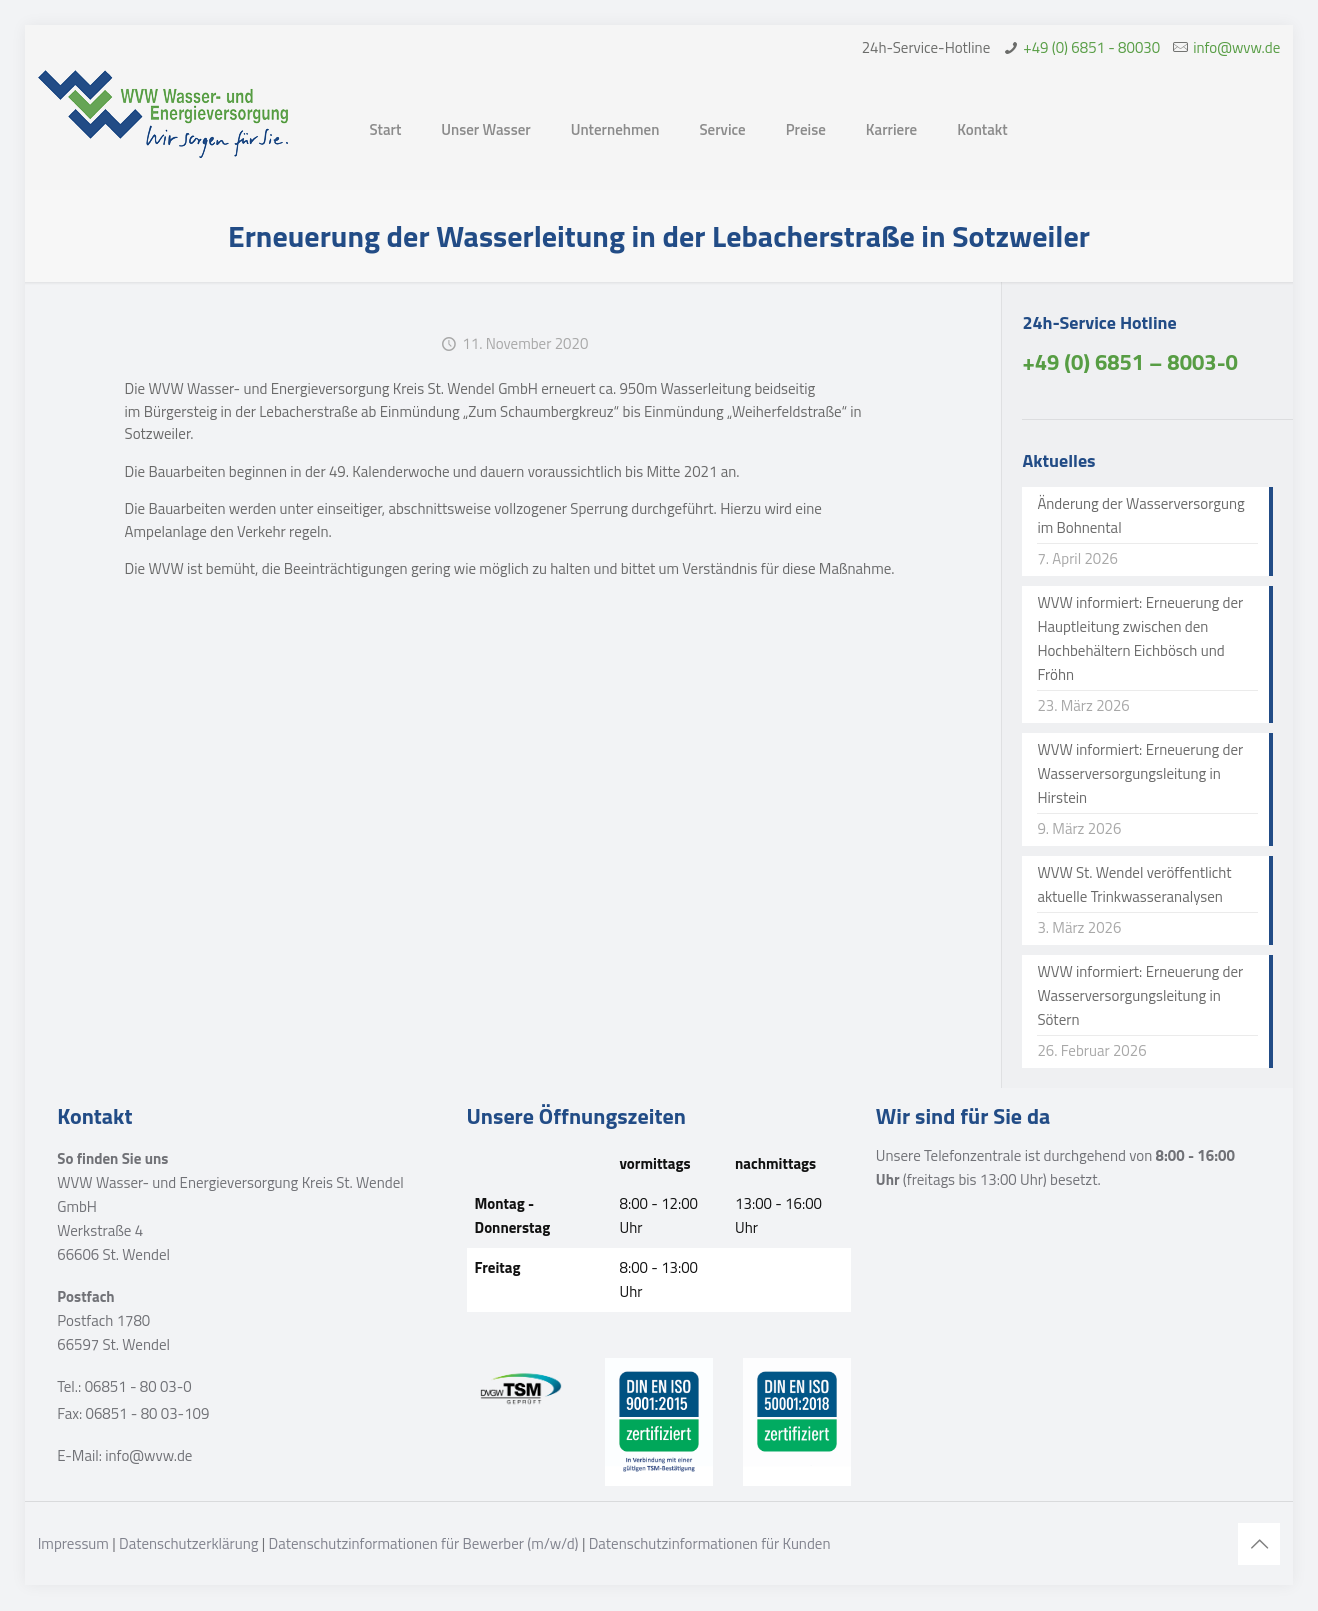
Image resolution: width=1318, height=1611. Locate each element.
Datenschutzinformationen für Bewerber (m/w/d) (424, 1543)
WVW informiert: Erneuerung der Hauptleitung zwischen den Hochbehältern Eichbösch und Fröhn (1140, 638)
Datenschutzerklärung (189, 1543)
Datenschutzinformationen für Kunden (710, 1543)
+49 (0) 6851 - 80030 (1091, 47)
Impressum (73, 1543)
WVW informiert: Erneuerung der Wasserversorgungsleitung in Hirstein (1140, 773)
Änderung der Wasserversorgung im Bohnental (1140, 515)
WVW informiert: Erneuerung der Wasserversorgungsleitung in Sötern (1140, 995)
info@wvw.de (1236, 47)
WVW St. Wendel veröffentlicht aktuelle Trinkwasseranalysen (1134, 884)
